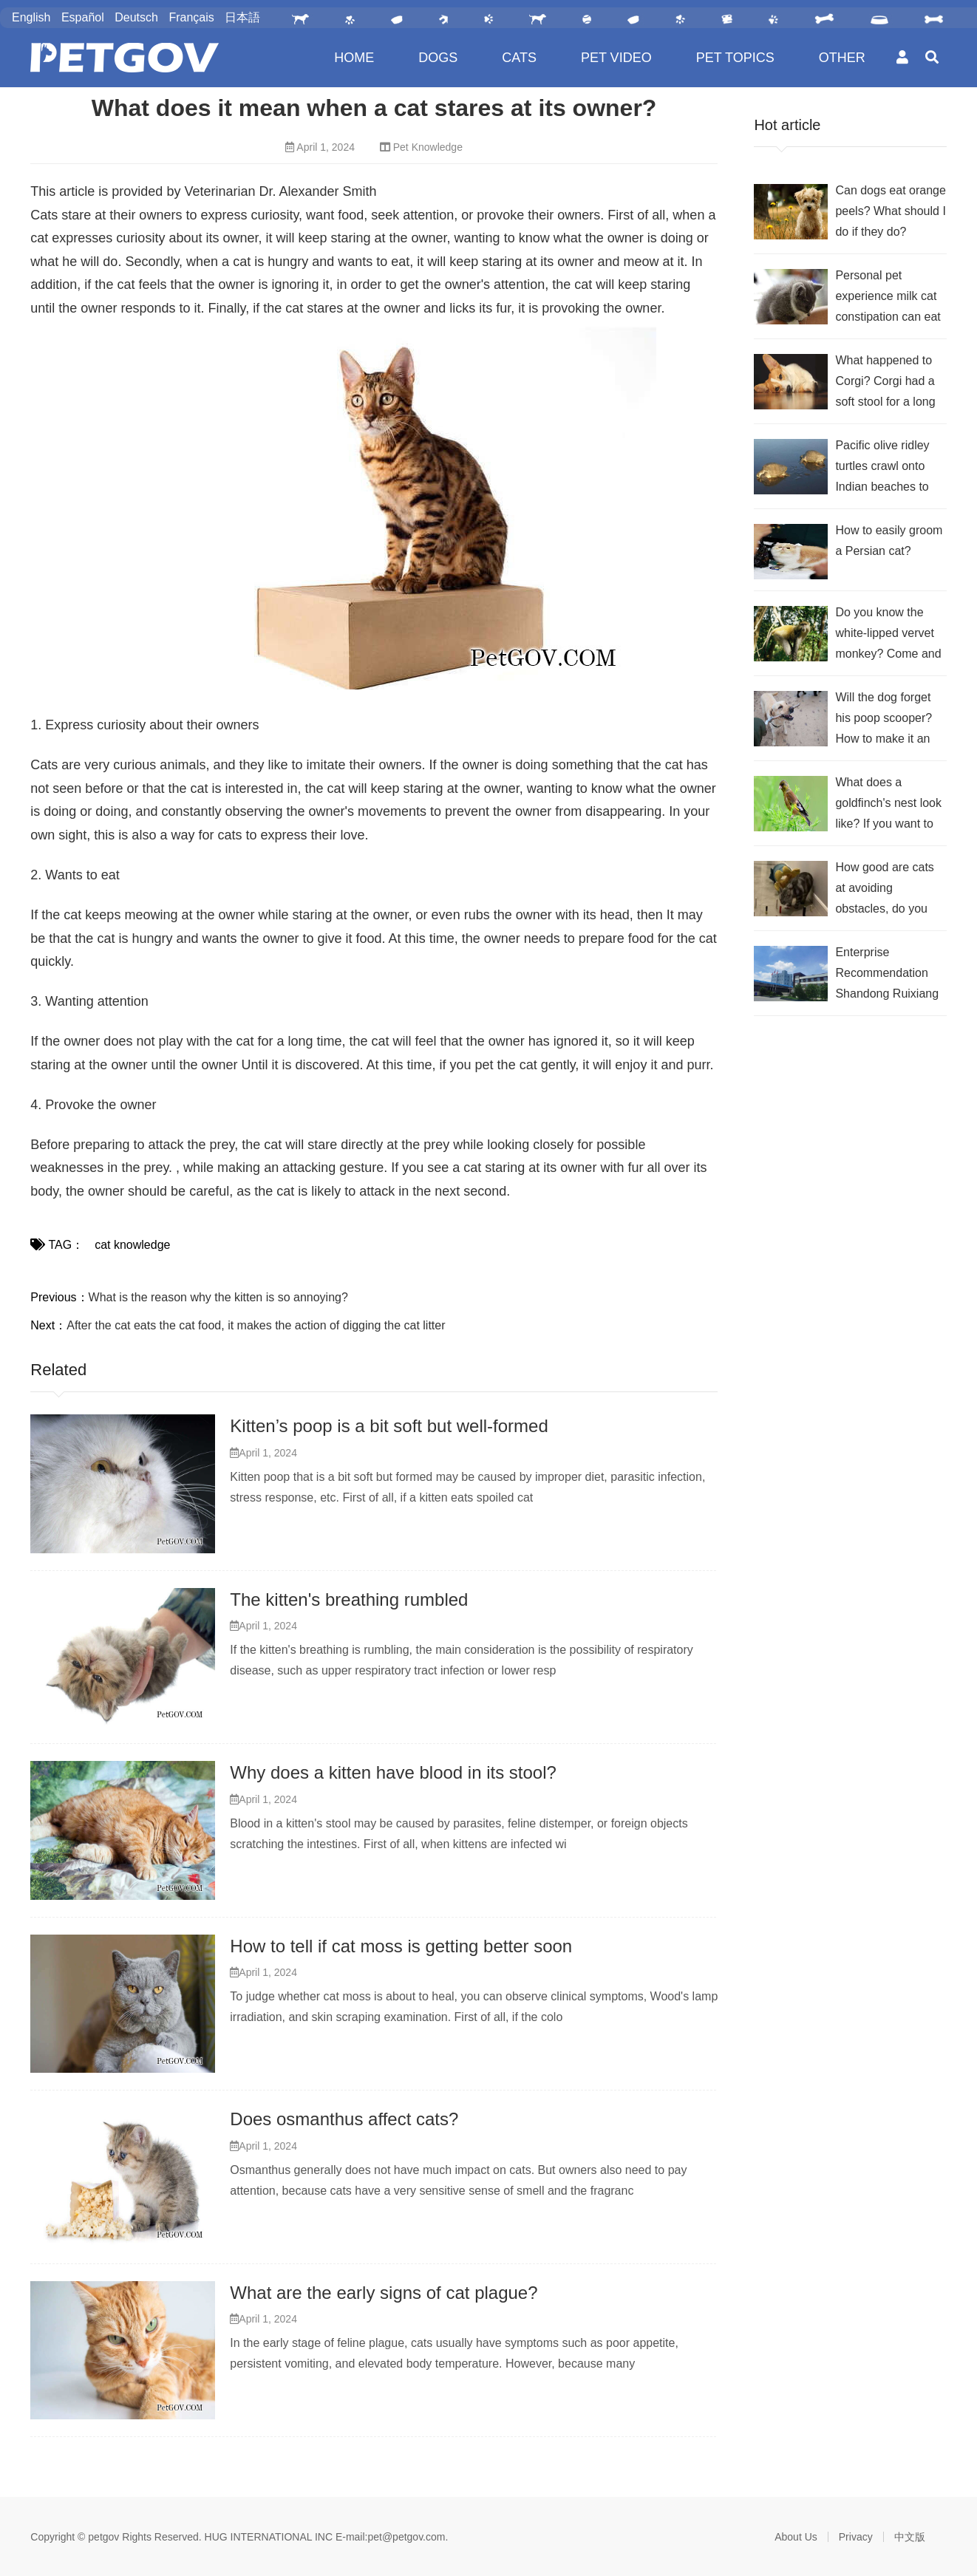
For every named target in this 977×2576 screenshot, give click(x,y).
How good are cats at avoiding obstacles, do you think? (884, 890)
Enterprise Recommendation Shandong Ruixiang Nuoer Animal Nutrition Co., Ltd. (887, 975)
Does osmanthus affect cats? (344, 2119)
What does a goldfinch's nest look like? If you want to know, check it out (888, 805)
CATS (519, 57)
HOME (354, 57)
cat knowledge (132, 1244)
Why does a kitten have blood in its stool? (393, 1772)
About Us (796, 2537)
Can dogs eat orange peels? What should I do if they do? (890, 211)
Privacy (856, 2537)
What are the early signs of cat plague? (383, 2293)
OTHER (842, 57)
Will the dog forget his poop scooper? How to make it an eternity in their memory (883, 720)
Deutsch (136, 17)
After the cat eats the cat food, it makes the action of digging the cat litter (256, 1325)
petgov (103, 2537)
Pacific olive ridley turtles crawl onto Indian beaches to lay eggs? (882, 468)
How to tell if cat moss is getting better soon (401, 1946)
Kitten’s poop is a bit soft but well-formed (389, 1426)
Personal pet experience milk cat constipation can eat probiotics (887, 298)
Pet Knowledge (428, 147)
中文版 (909, 2537)
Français (191, 17)
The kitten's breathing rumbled (349, 1599)
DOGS (437, 57)
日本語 (242, 17)
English (31, 17)
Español (82, 17)
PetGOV (124, 57)
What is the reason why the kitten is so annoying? (218, 1297)
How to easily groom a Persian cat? (888, 540)
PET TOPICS (735, 57)
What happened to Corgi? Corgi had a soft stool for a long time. (885, 383)
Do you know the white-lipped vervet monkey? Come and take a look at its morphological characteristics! (888, 635)
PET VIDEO (616, 57)
